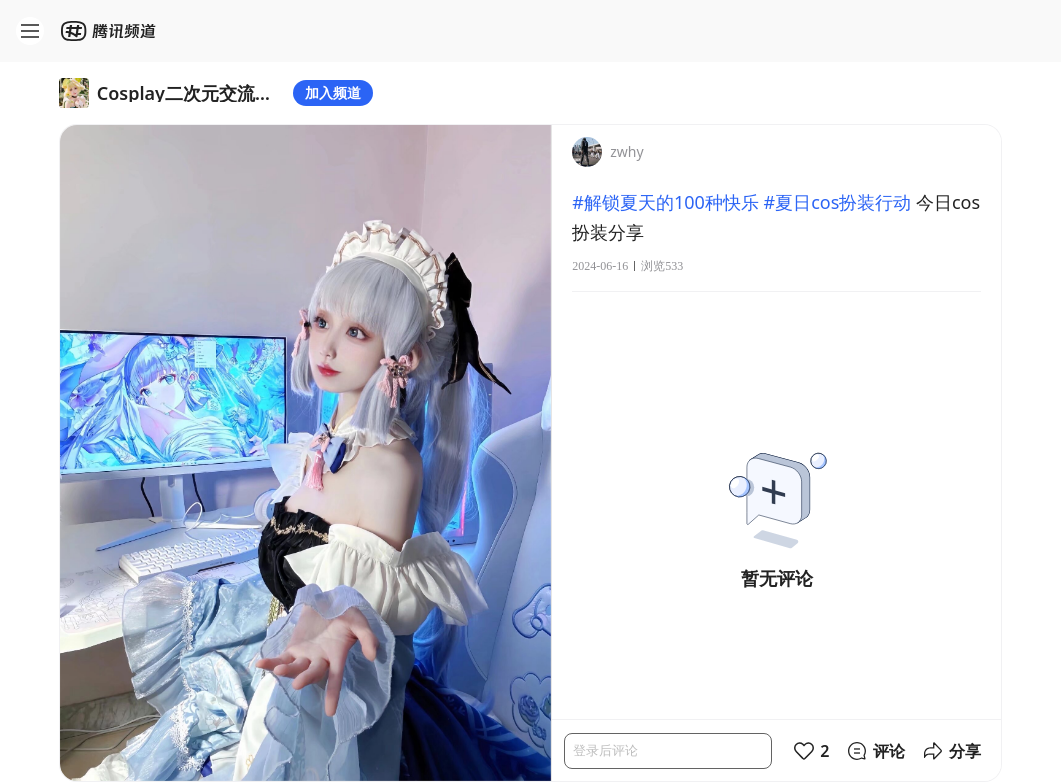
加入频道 (333, 92)
